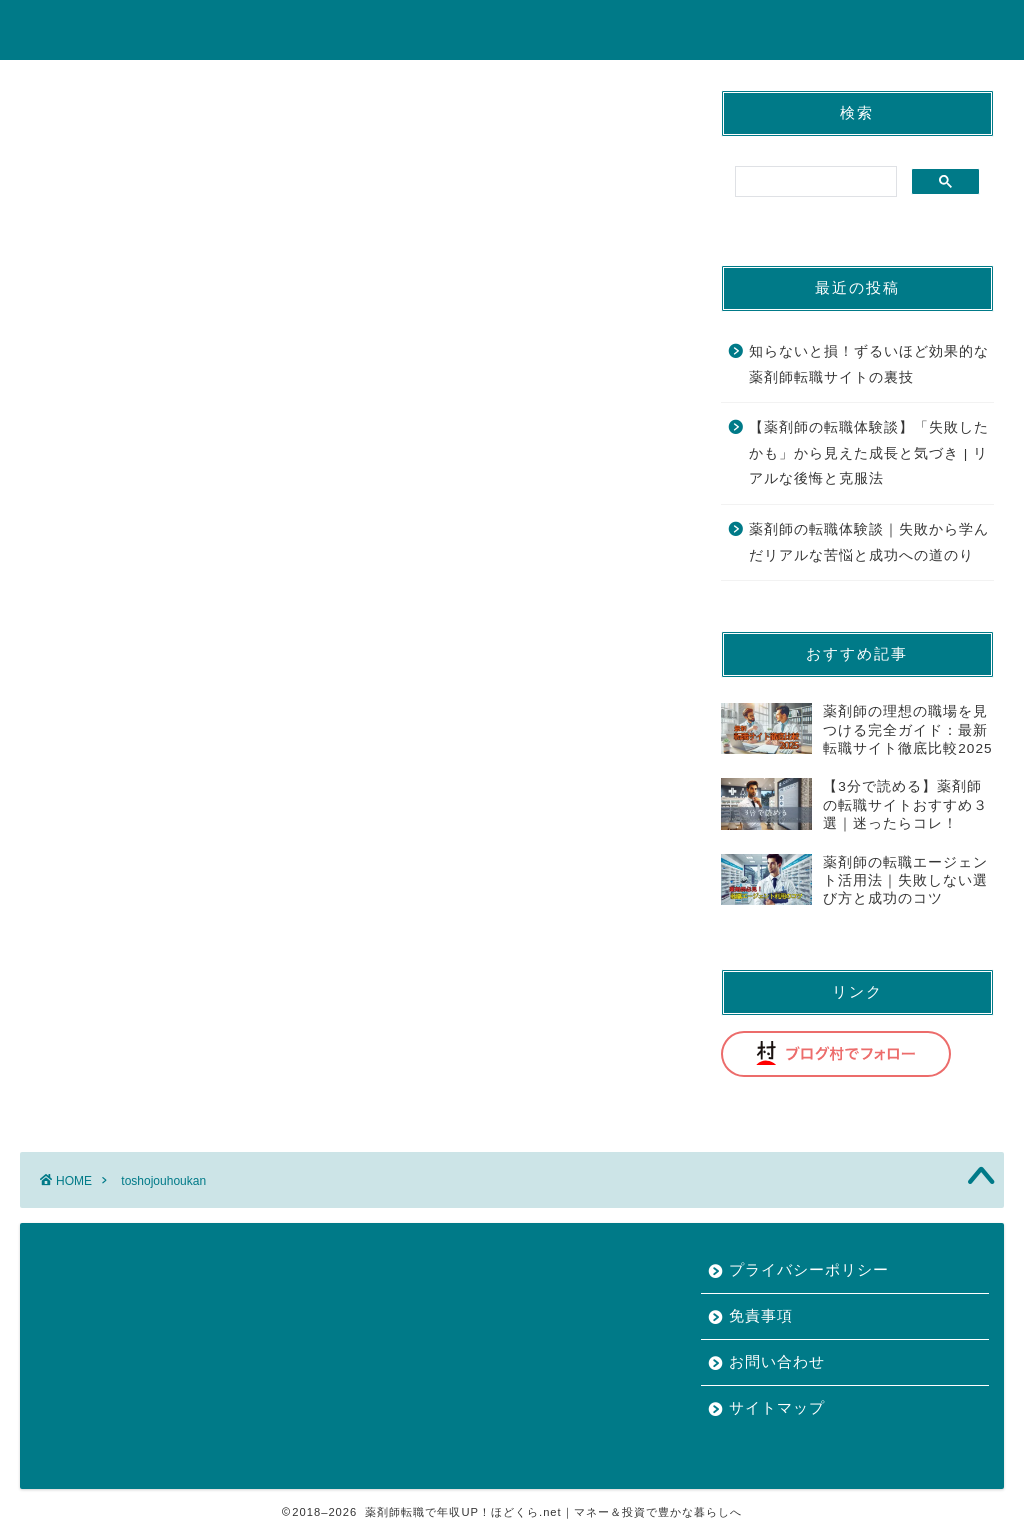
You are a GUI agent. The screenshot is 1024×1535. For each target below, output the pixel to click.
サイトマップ (777, 1407)
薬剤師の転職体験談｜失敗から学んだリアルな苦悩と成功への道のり (869, 542)
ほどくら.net (512, 28)
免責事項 (761, 1315)
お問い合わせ (777, 1361)
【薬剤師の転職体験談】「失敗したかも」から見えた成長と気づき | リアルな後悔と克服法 (869, 453)
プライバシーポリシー (809, 1269)
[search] (814, 182)
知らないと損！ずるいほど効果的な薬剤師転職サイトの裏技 (869, 364)
